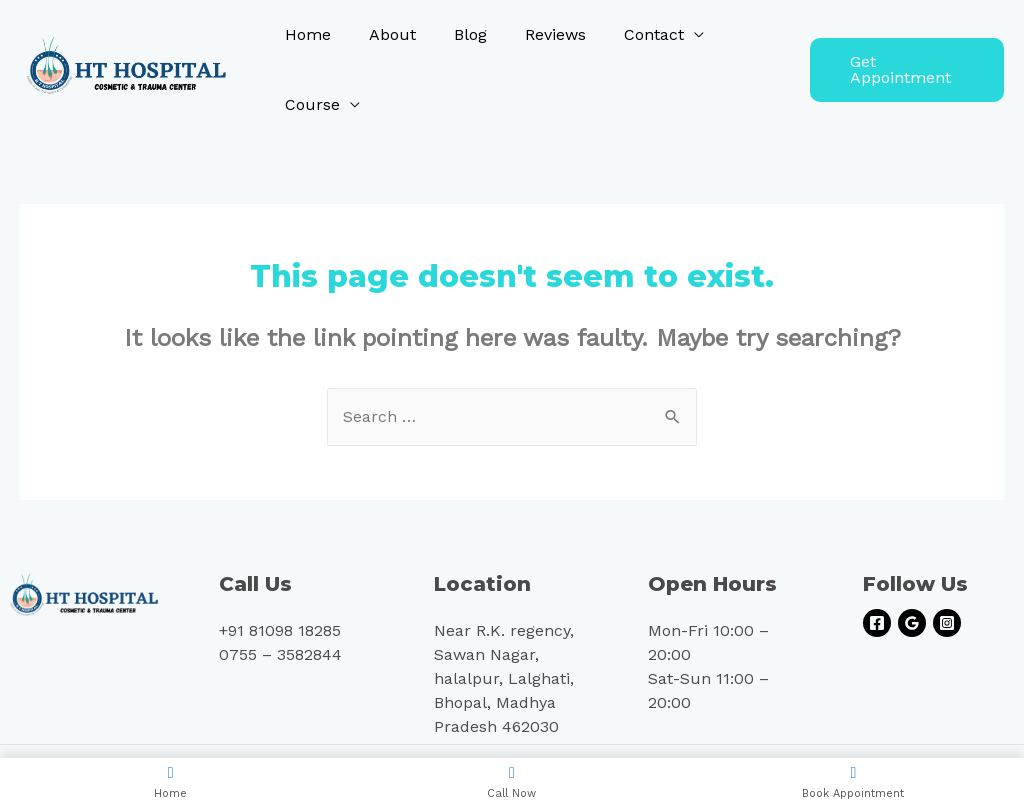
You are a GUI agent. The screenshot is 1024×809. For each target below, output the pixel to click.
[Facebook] (877, 623)
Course (309, 104)
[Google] (912, 623)
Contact (627, 34)
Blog (455, 34)
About (383, 34)
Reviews (534, 34)
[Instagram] (947, 623)
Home (305, 34)
